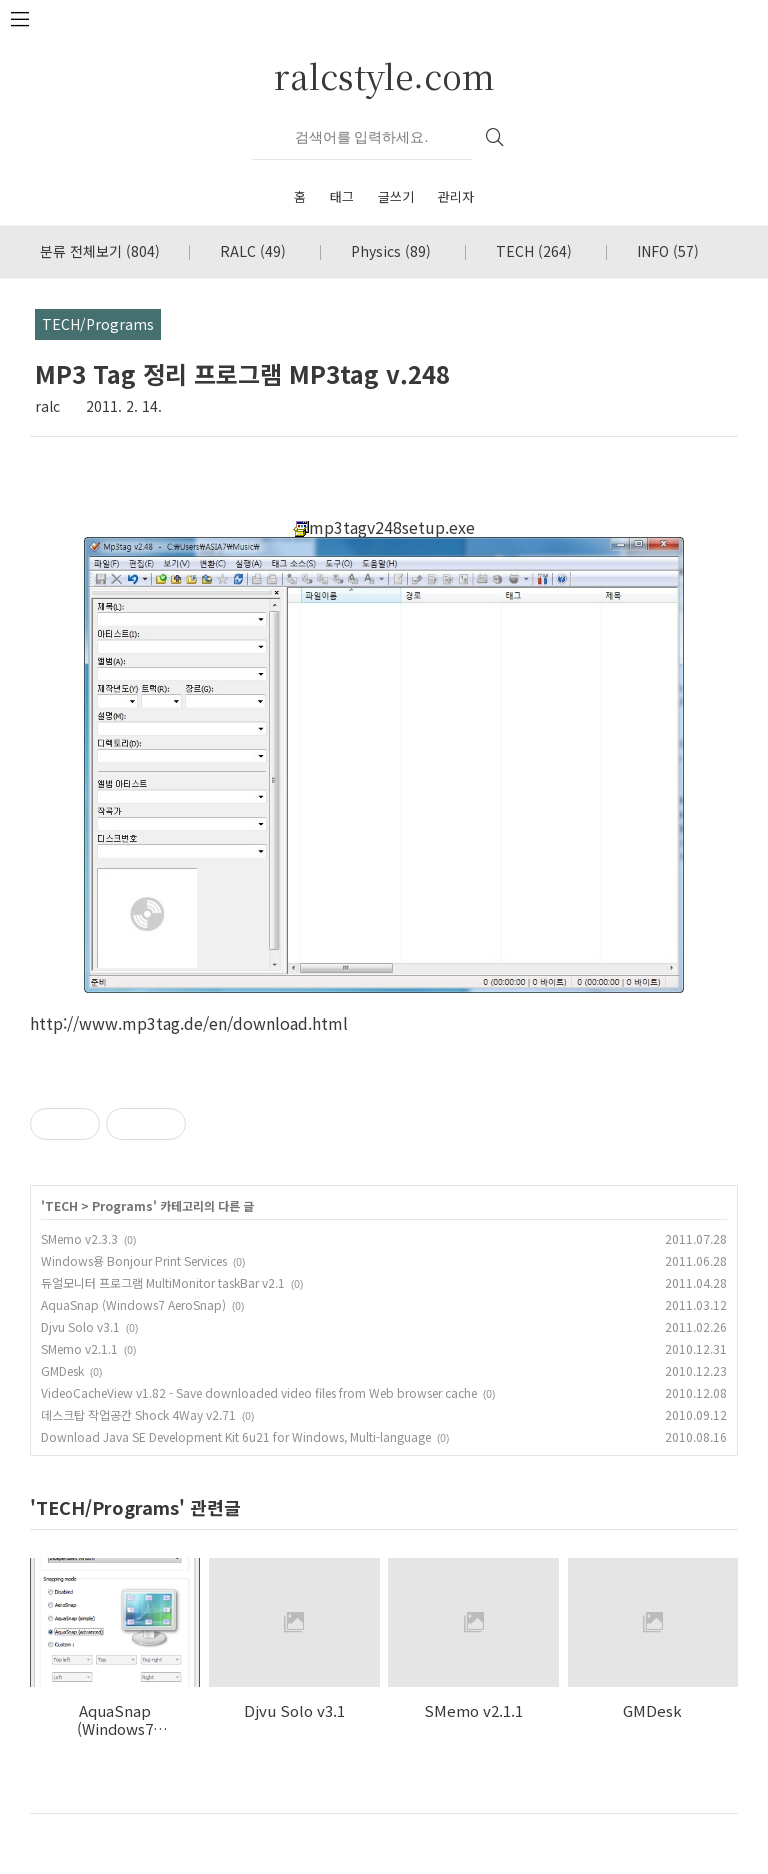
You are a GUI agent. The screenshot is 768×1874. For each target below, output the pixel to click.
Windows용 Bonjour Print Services (134, 1260)
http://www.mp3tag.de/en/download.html (189, 1023)
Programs (122, 1205)
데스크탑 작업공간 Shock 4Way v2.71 (138, 1414)
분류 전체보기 (100, 251)
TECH (534, 251)
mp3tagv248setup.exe (384, 527)
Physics (391, 251)
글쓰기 (396, 196)
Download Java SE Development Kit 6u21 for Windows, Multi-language (236, 1436)
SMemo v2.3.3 (79, 1238)
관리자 (456, 196)
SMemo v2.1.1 (79, 1348)
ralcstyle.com (384, 75)
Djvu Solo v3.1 (80, 1326)
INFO (668, 251)
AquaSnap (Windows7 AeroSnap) (133, 1304)
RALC (253, 251)
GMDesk (62, 1370)
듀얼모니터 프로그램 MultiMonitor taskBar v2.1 (163, 1282)
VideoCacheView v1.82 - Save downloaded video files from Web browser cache (259, 1392)
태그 (342, 196)
